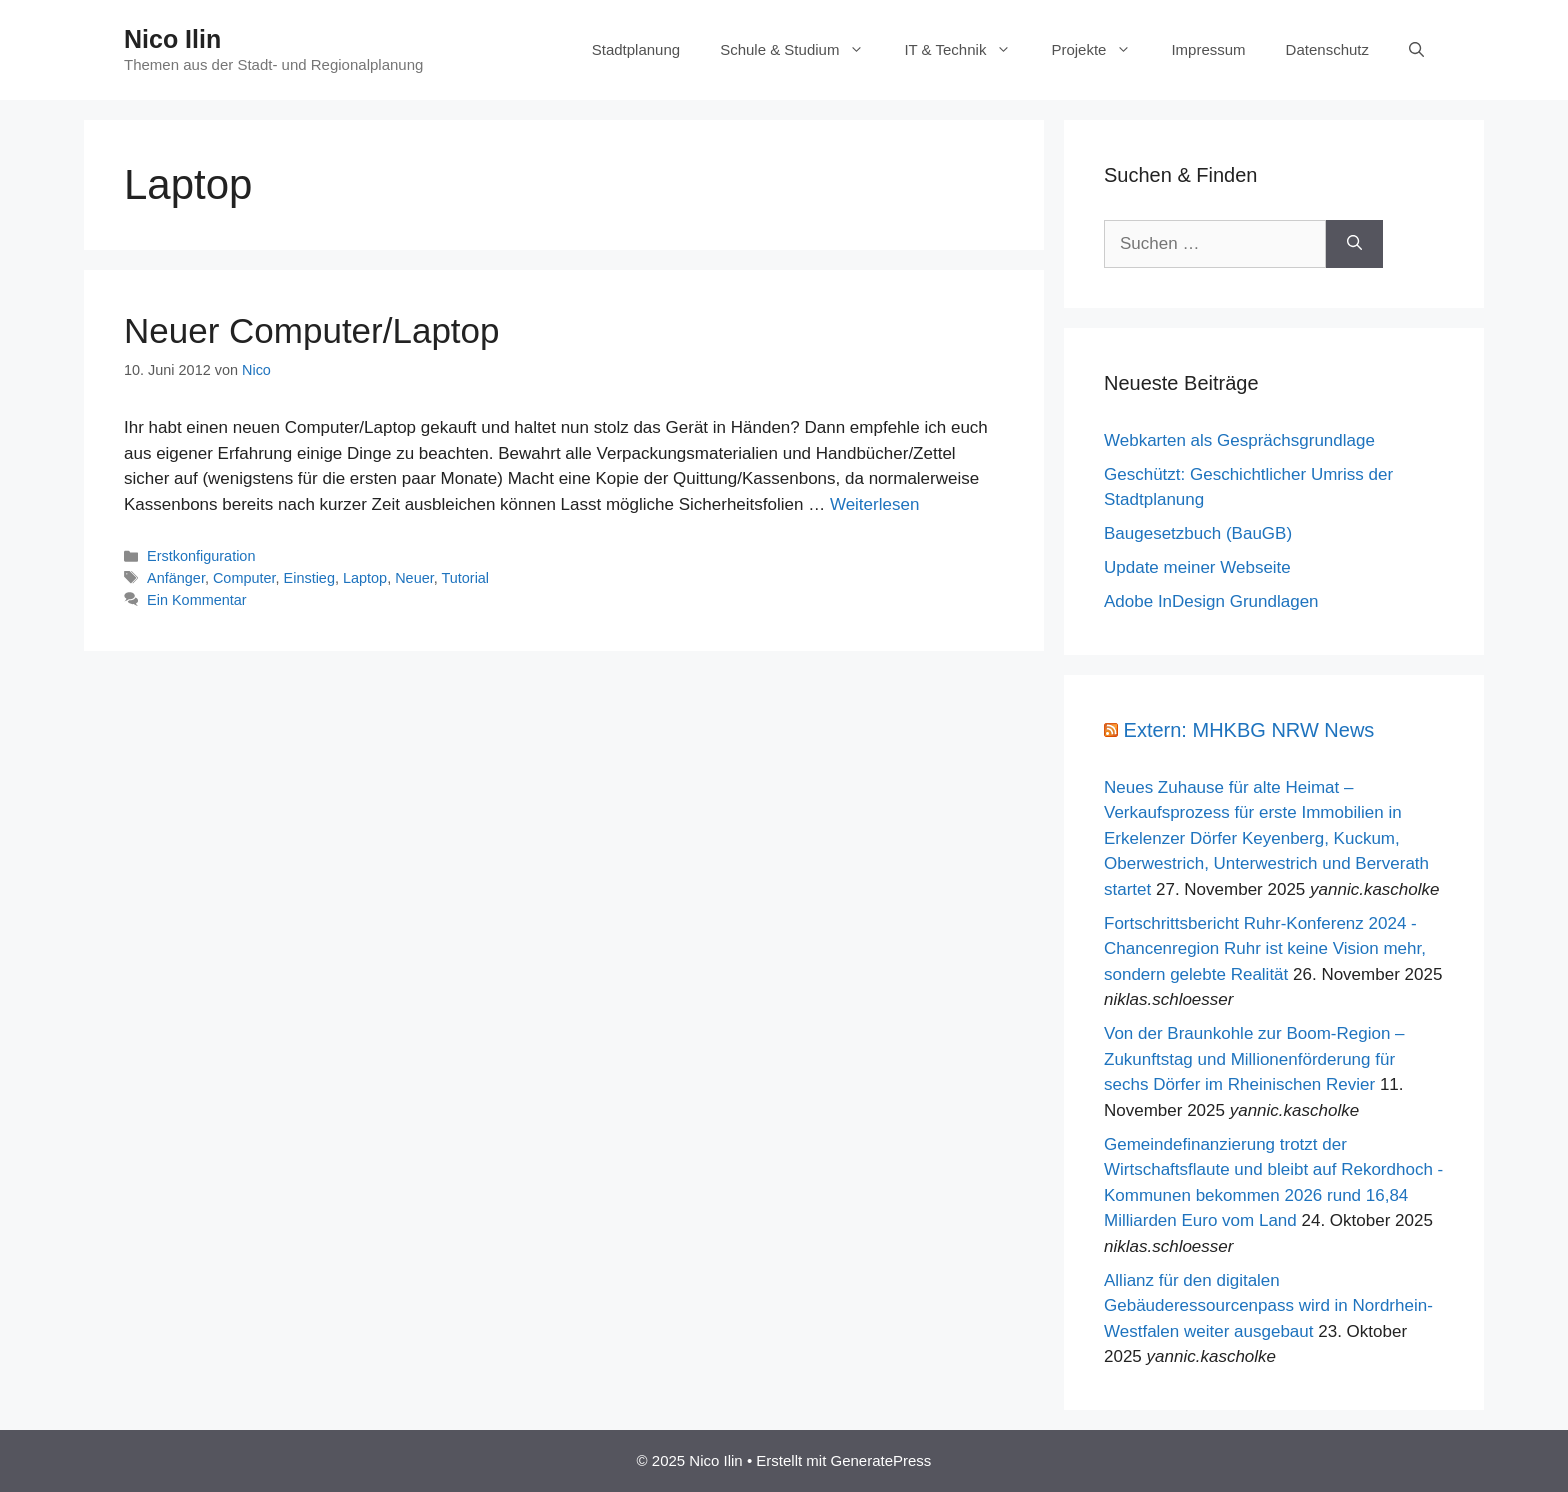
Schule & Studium (802, 50)
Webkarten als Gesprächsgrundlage (1239, 440)
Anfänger (176, 578)
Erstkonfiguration (201, 556)
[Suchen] (1354, 244)
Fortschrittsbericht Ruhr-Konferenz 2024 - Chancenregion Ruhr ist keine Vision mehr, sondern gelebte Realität (1265, 949)
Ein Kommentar (197, 600)
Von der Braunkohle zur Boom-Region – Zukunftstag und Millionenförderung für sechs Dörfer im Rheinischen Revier (1254, 1059)
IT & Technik (967, 50)
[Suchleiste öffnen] (1416, 50)
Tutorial (465, 578)
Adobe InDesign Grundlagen (1211, 601)
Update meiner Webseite (1197, 567)
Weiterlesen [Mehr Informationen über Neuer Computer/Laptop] (874, 504)
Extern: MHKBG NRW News (1249, 730)
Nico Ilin (172, 39)
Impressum (1208, 49)
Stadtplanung (636, 49)
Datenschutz (1327, 49)
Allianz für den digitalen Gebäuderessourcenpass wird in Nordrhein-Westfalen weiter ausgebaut (1268, 1306)
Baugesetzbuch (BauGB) (1198, 533)
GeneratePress (880, 1460)
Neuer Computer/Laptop (312, 330)
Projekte (1101, 50)
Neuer (414, 578)
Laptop (365, 578)
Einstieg (309, 578)
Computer (244, 578)
